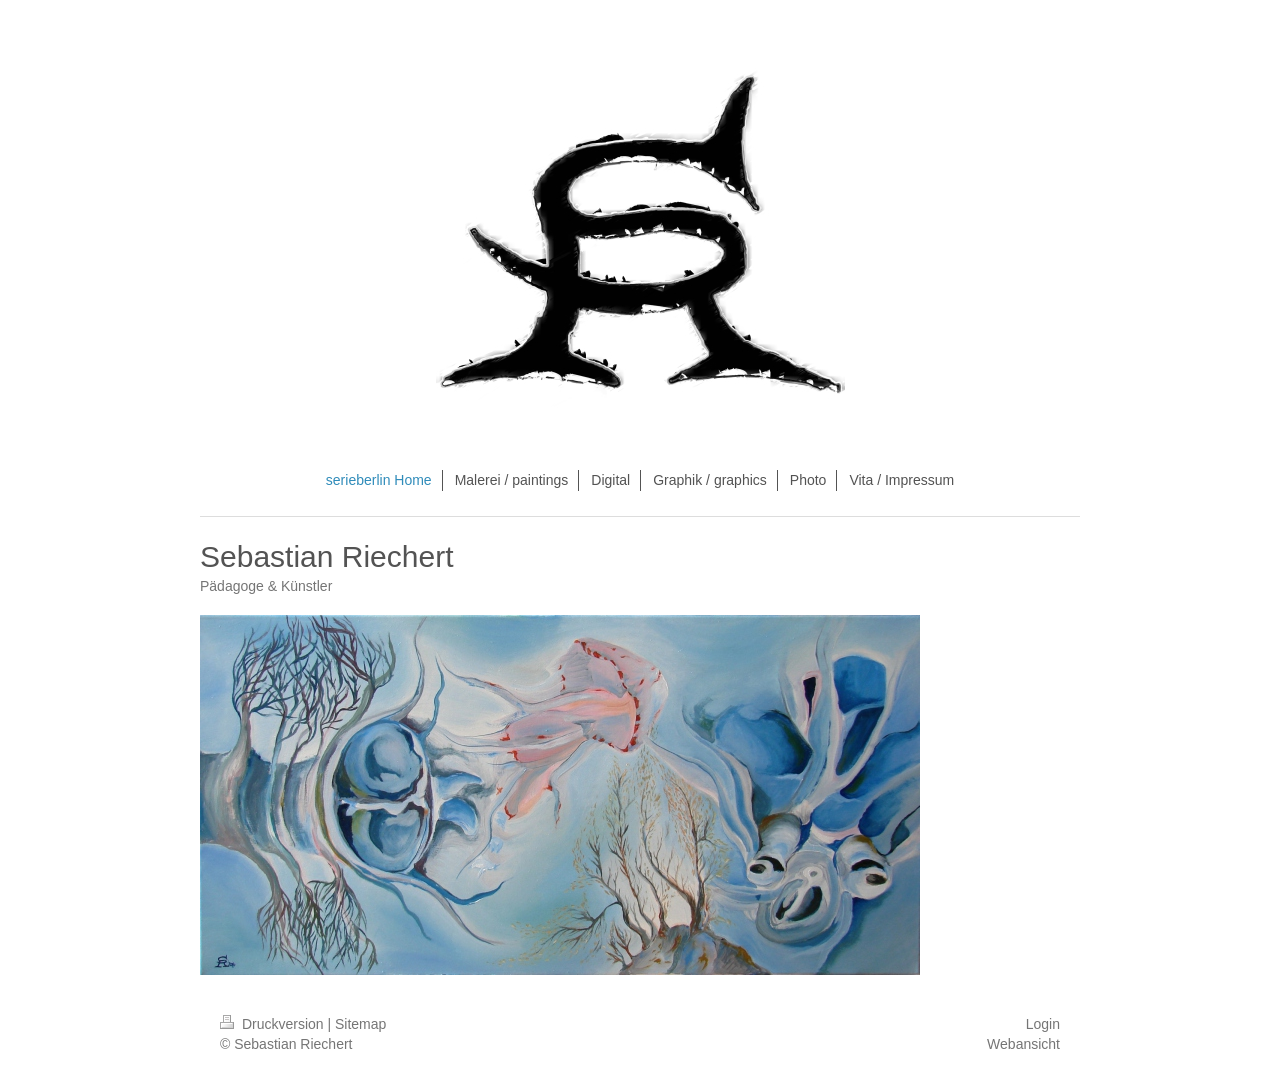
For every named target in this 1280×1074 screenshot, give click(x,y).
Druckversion (273, 1024)
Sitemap (360, 1024)
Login (1043, 1024)
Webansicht (1023, 1044)
